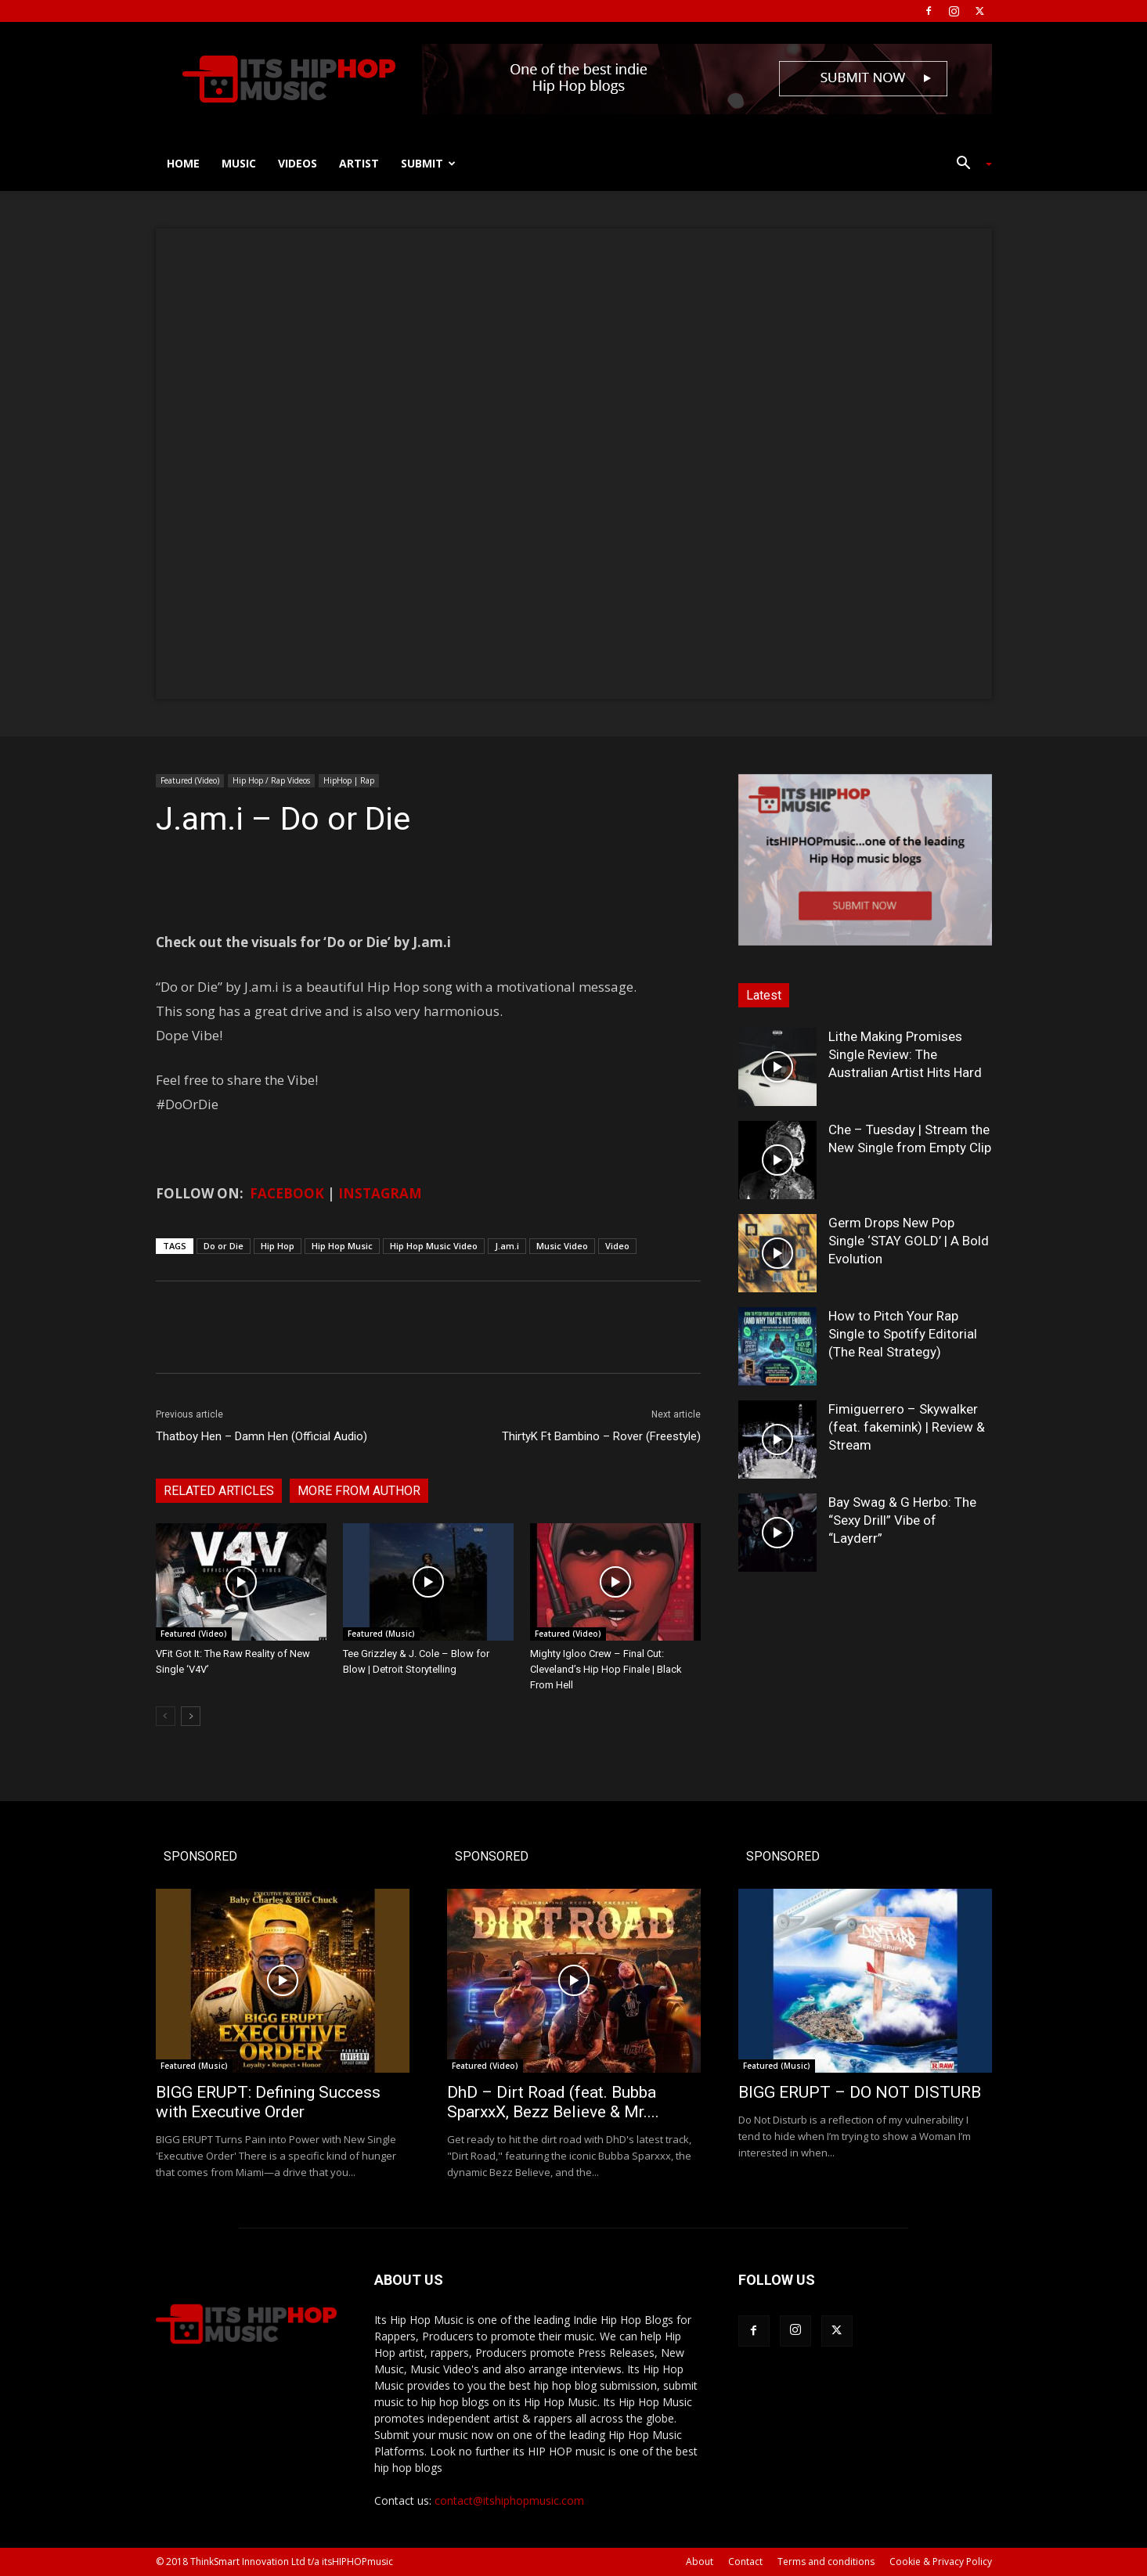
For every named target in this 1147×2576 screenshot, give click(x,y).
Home (183, 163)
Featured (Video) (190, 780)
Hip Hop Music (342, 1246)
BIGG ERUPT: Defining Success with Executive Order (268, 2102)
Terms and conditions (826, 2561)
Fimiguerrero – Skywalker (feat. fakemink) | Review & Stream (906, 1427)
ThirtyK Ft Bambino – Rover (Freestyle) (601, 1436)
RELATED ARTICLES (219, 1490)
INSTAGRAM (380, 1193)
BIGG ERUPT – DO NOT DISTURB (859, 2092)
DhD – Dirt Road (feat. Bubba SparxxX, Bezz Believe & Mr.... (553, 2102)
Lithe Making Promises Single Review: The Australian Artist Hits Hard (905, 1054)
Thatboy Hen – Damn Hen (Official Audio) (261, 1436)
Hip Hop (277, 1246)
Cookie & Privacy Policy (940, 2561)
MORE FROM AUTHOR (359, 1490)
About (699, 2561)
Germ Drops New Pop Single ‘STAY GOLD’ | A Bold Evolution (908, 1240)
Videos (297, 163)
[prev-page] (165, 1716)
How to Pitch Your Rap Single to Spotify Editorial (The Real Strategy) (902, 1334)
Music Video (562, 1246)
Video (617, 1246)
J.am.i (507, 1246)
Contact (745, 2561)
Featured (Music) (381, 1633)
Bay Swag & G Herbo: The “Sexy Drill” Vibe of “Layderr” (902, 1520)
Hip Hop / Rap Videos (271, 780)
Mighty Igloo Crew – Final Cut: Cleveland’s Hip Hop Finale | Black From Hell (606, 1669)
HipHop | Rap (348, 780)
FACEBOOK (287, 1193)
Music (239, 163)
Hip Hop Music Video (434, 1246)
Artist (359, 163)
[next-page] (190, 1716)
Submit (428, 163)
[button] (968, 164)
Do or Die (223, 1246)
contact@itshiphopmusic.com (509, 2500)
